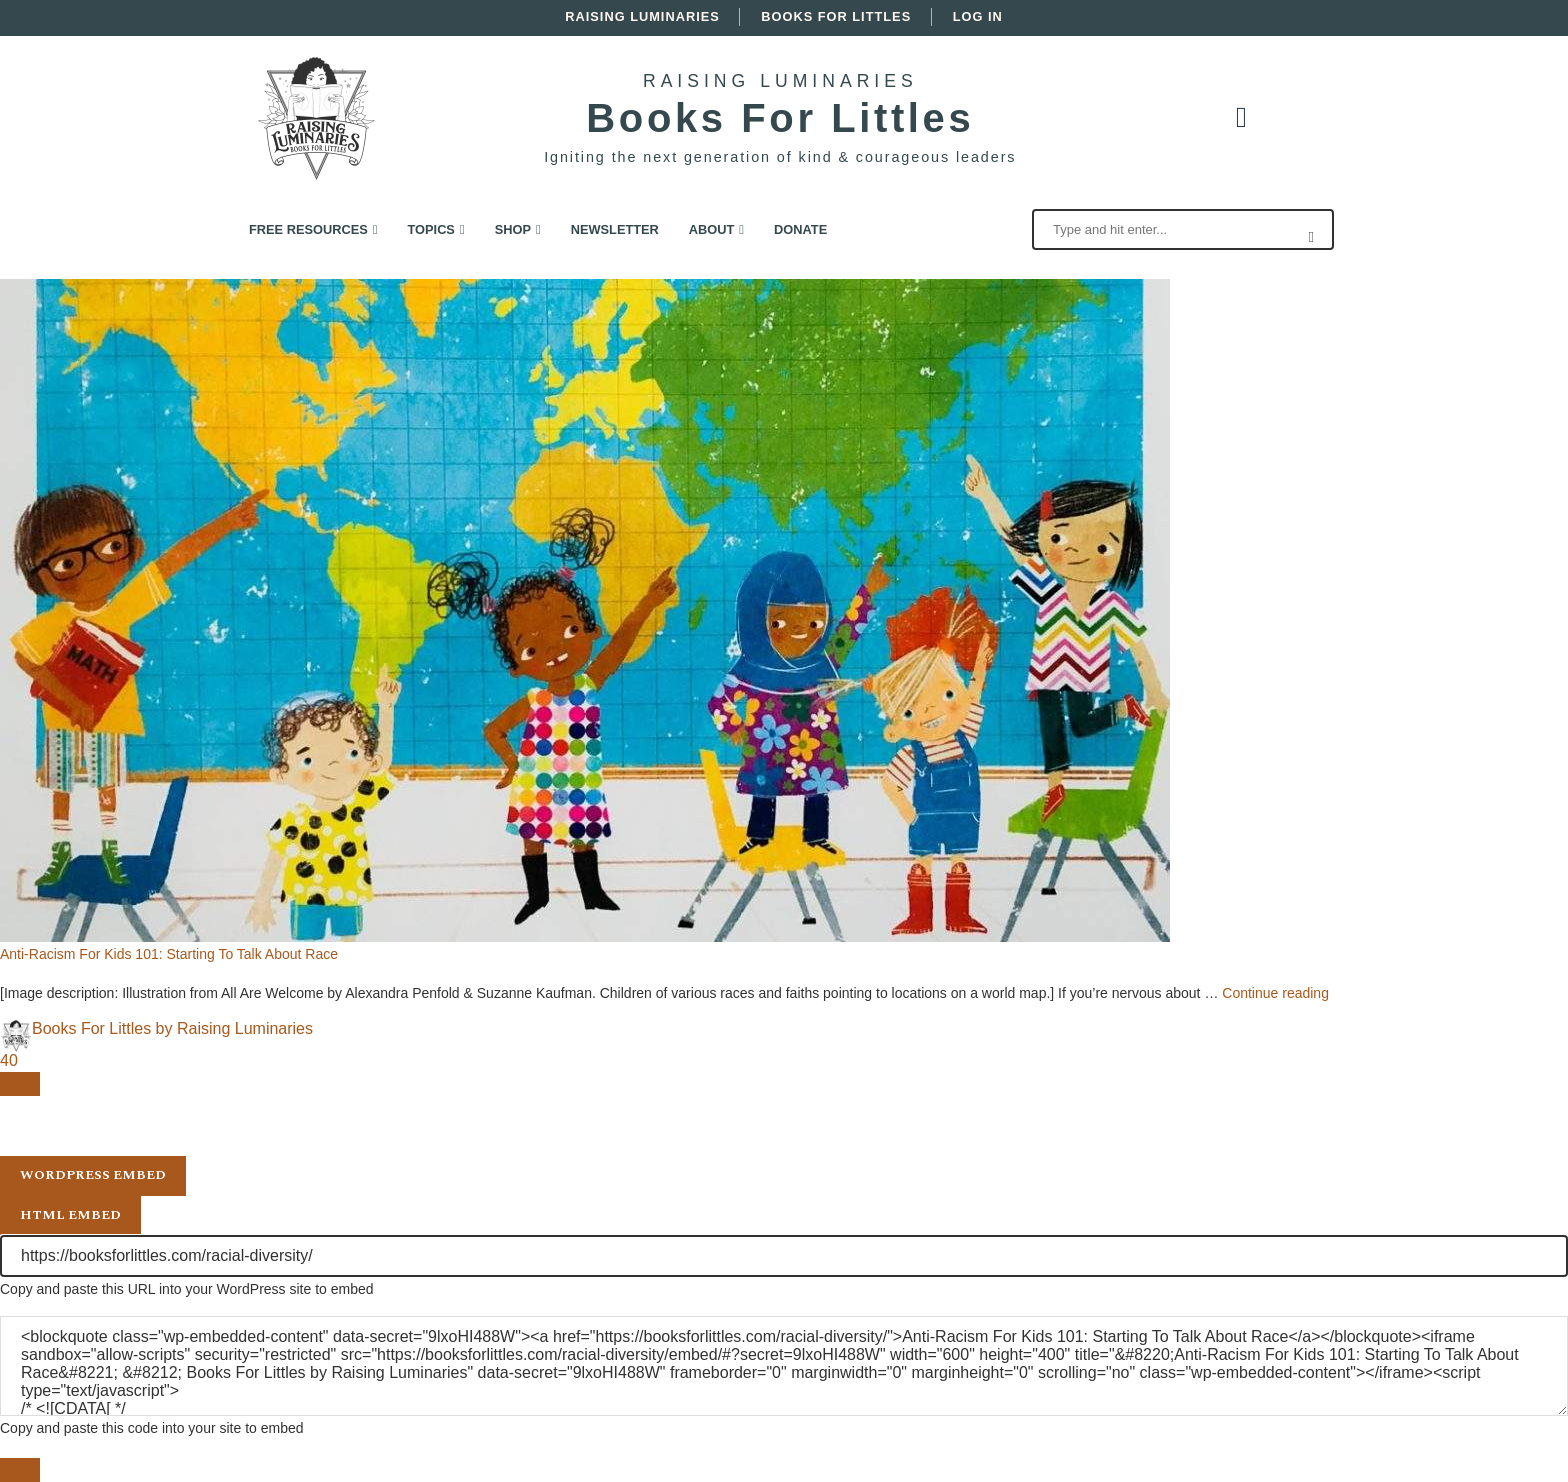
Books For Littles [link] (836, 16)
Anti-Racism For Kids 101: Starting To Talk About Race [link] (169, 954)
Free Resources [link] (308, 229)
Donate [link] (800, 229)
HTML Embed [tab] (70, 1215)
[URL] (784, 1256)
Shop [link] (513, 229)
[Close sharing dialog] (20, 1470)
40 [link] (9, 1060)
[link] (316, 64)
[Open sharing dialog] (20, 1084)
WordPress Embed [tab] (93, 1175)
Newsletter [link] (615, 229)
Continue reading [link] (1275, 993)
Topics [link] (431, 229)
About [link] (712, 229)
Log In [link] (978, 16)
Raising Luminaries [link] (642, 16)
